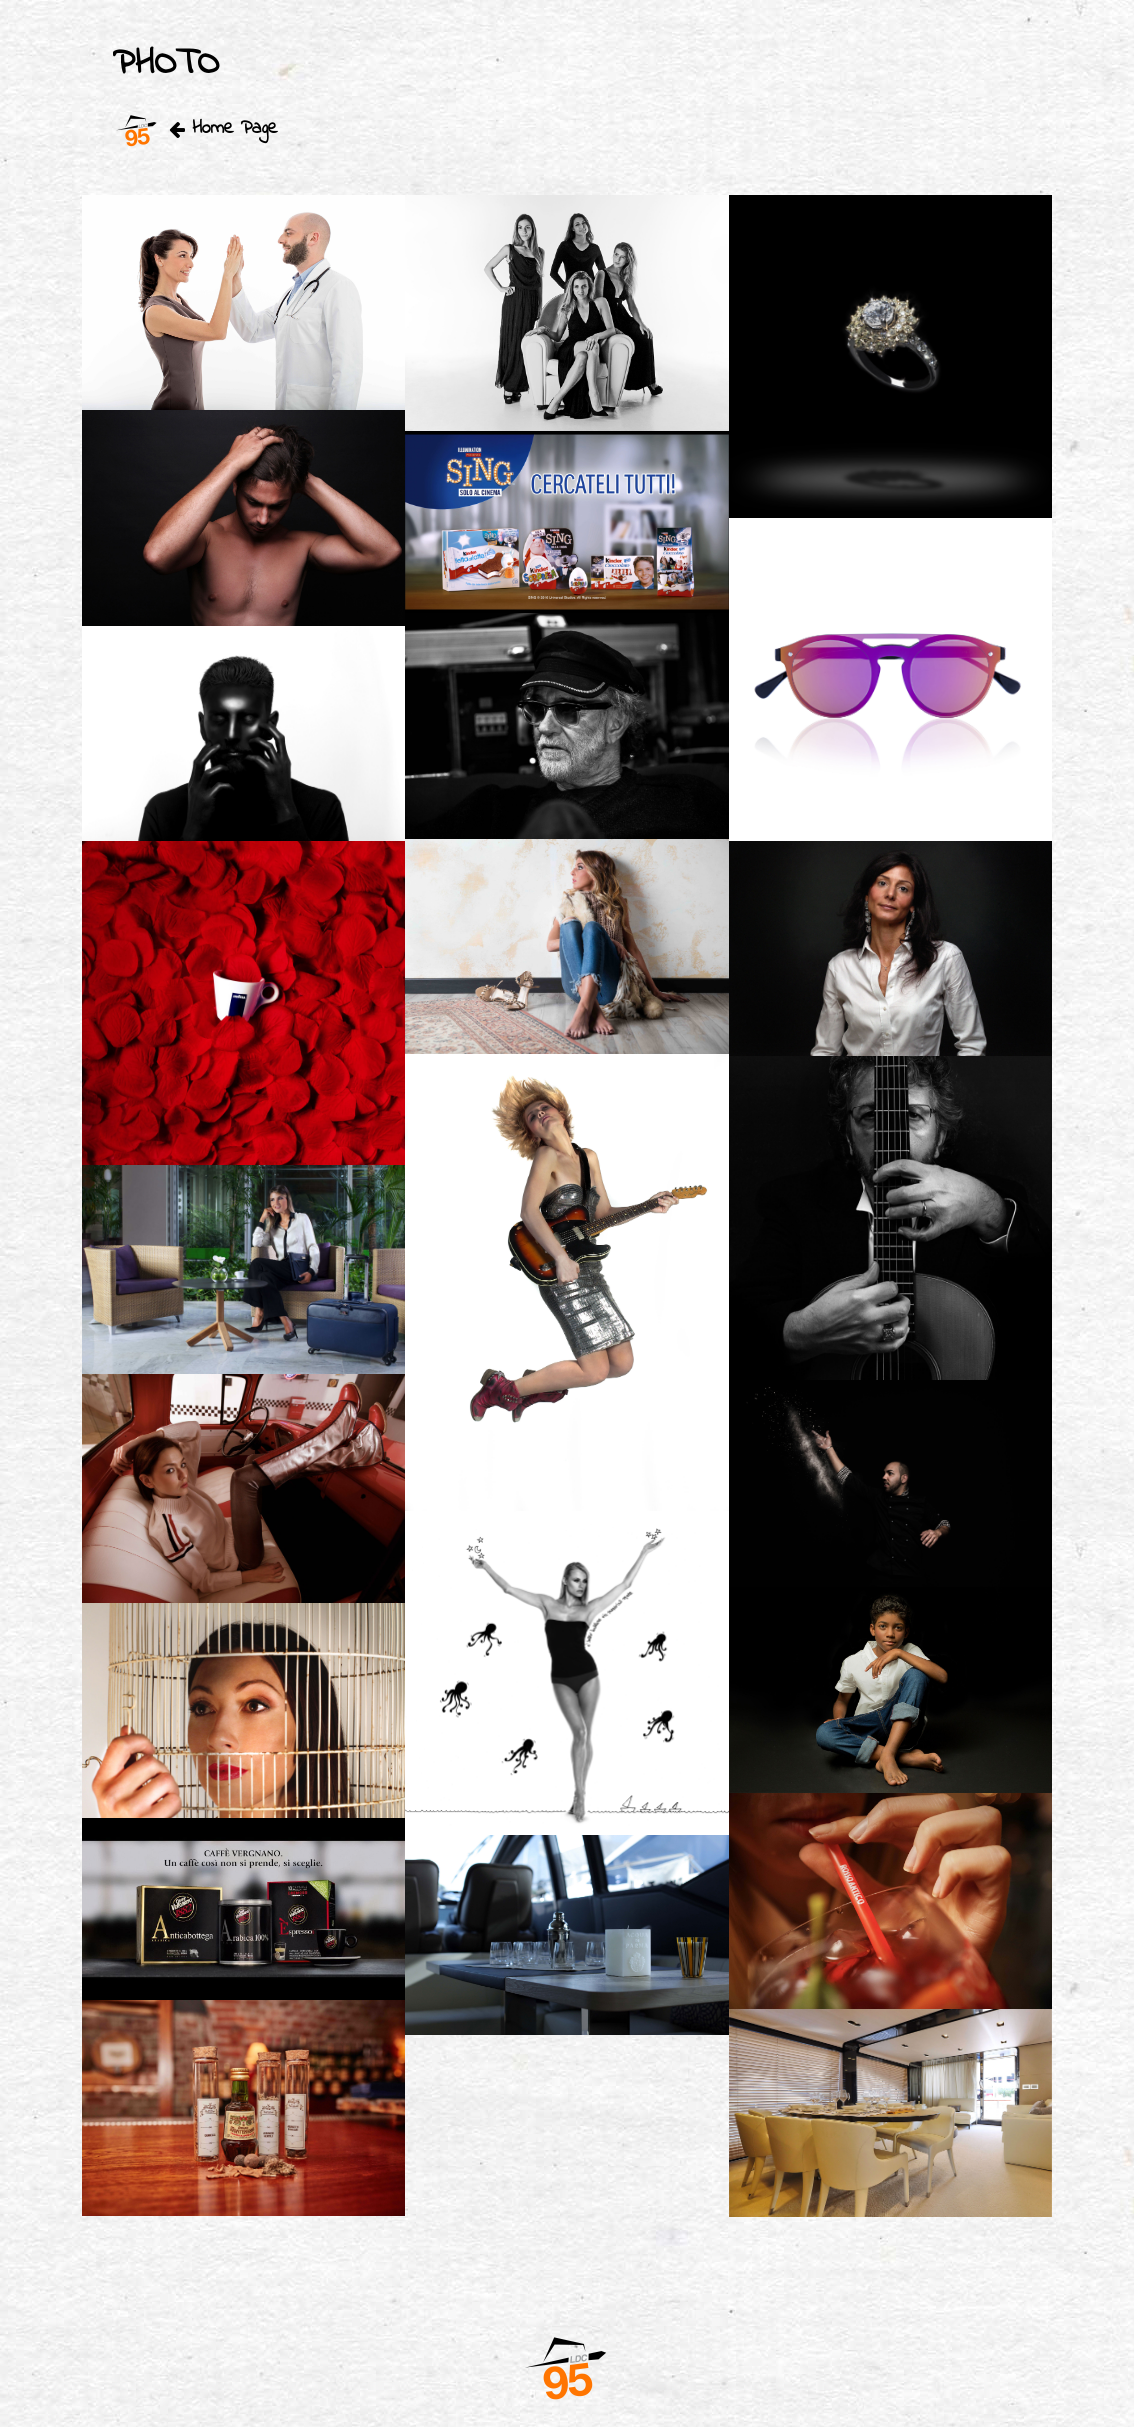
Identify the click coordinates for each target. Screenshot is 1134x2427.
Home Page (195, 128)
